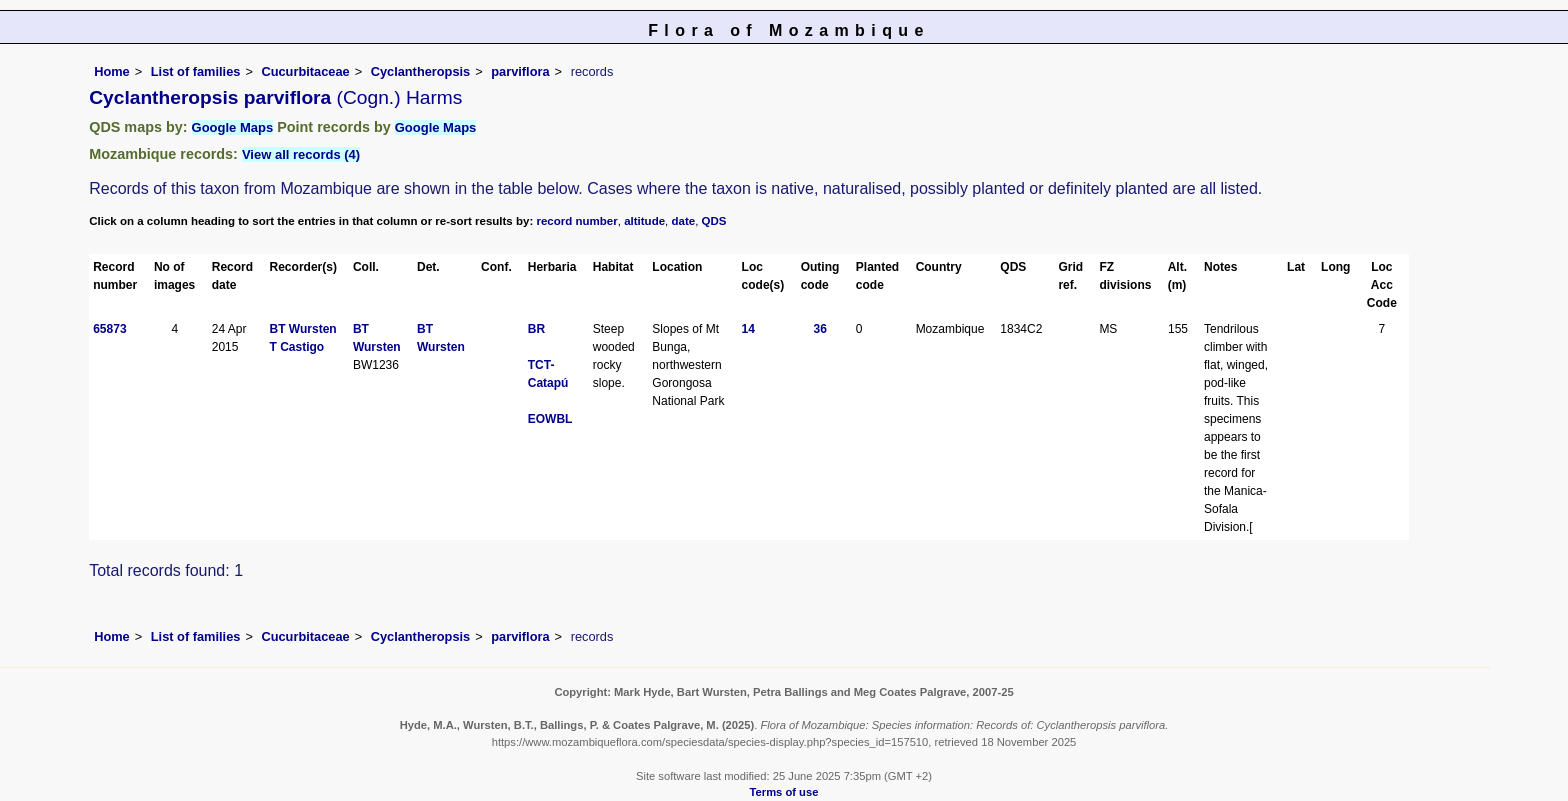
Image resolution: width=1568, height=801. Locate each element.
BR (536, 329)
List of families (196, 71)
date (684, 221)
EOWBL (550, 419)
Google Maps (233, 127)
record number (576, 221)
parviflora (520, 71)
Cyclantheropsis (421, 71)
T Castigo (297, 347)
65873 (109, 329)
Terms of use (784, 792)
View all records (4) (301, 154)
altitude (644, 221)
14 (748, 329)
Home (112, 71)
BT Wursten (303, 329)
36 (820, 329)
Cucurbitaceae (305, 71)
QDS (714, 221)
